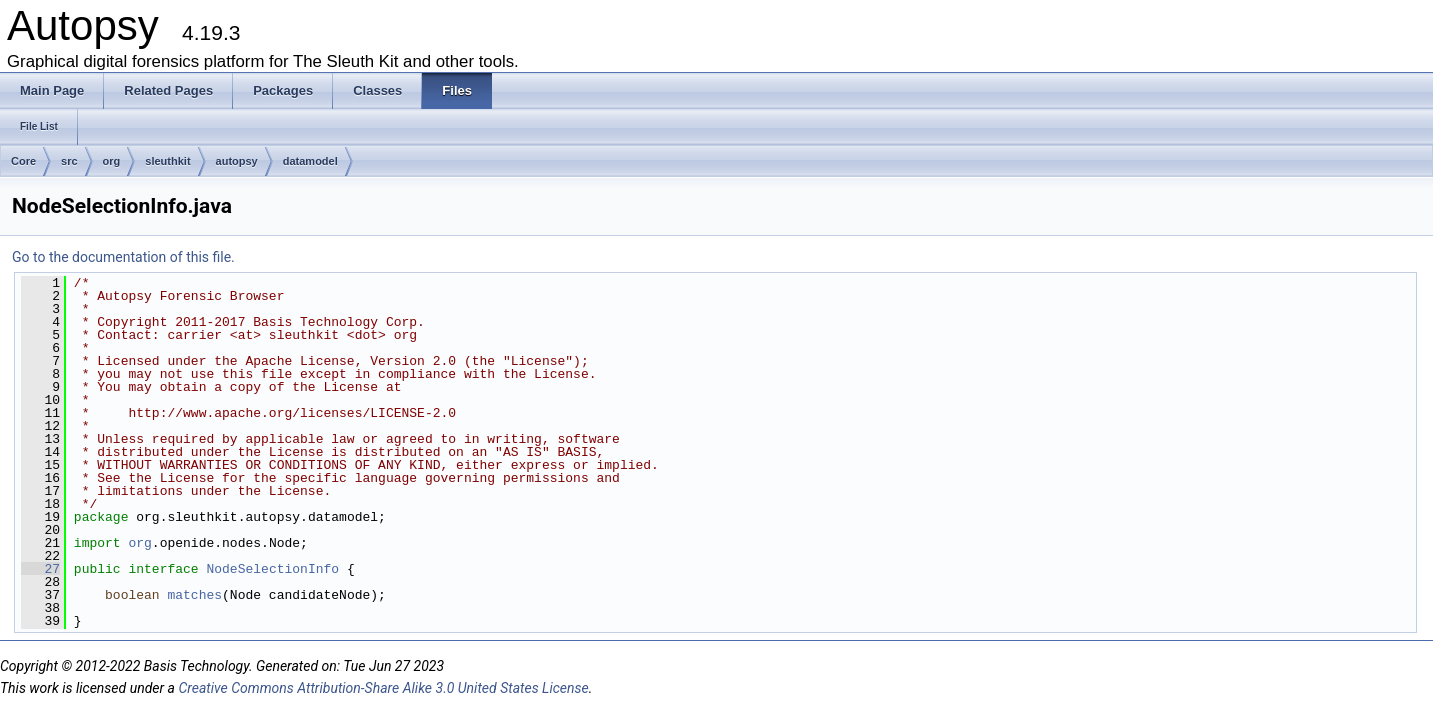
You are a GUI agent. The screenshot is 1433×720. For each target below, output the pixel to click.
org (112, 161)
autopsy (237, 161)
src (69, 161)
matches (194, 595)
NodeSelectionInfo (272, 569)
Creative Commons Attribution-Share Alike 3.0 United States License (383, 688)
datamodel (310, 161)
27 (40, 569)
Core (23, 161)
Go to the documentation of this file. (123, 257)
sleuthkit (167, 161)
